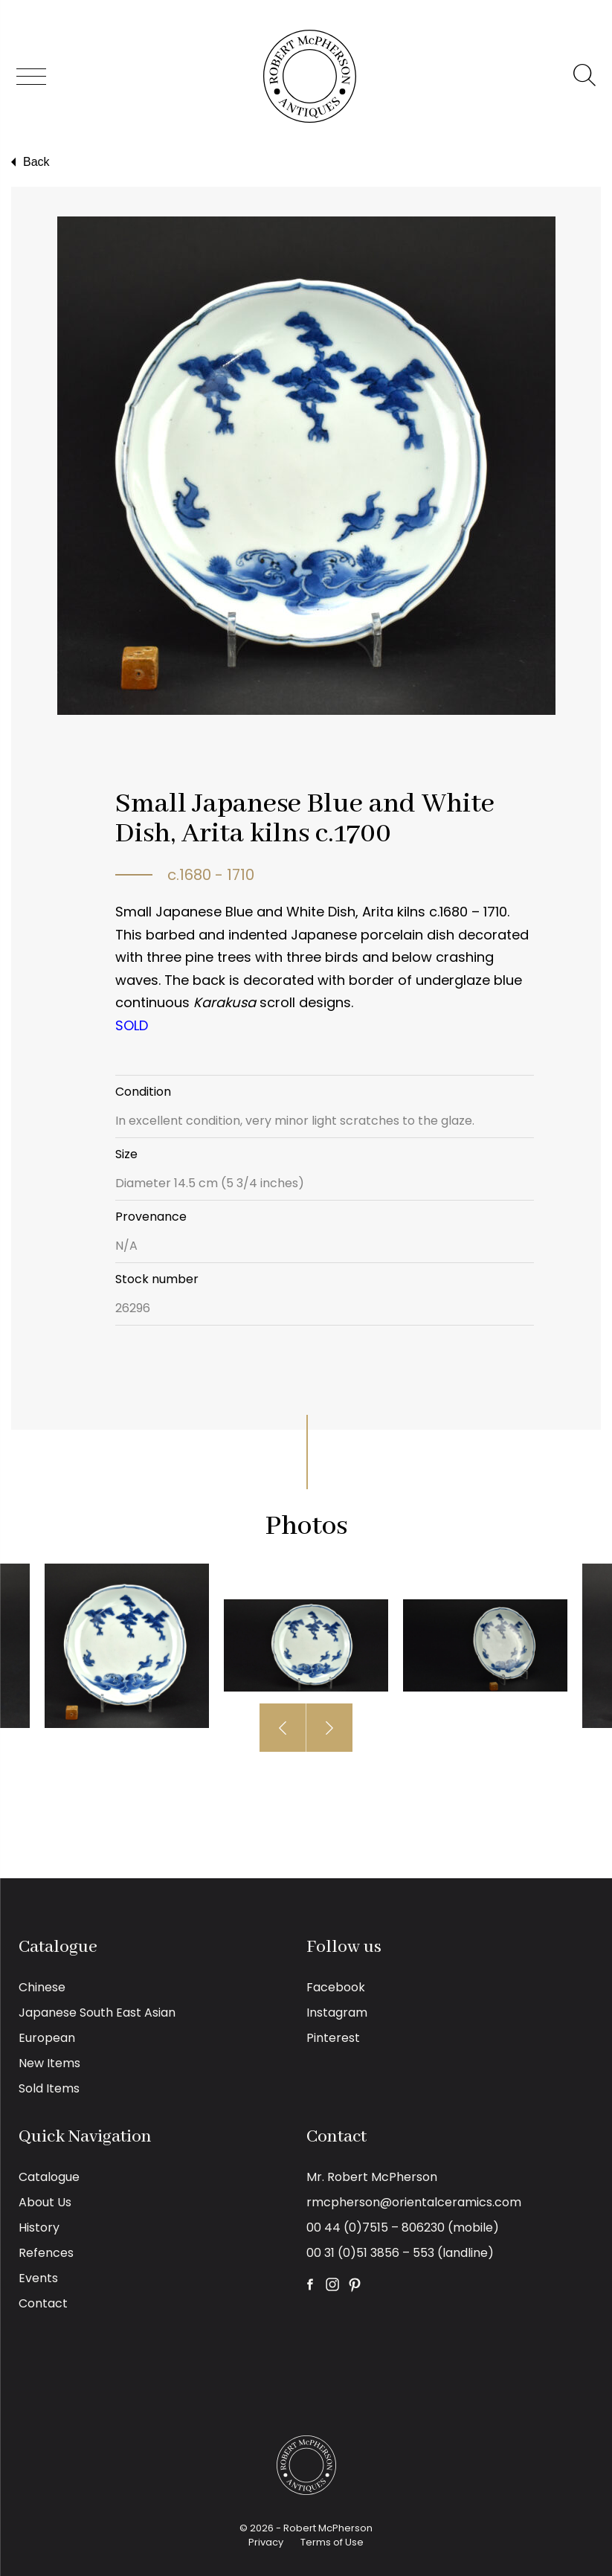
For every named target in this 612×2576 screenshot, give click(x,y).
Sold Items (49, 2088)
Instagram (336, 2012)
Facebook (335, 1987)
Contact (43, 2303)
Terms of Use (332, 2542)
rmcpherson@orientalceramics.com (413, 2202)
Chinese (42, 1987)
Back (28, 162)
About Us (45, 2202)
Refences (46, 2252)
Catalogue (49, 2176)
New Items (49, 2063)
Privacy (265, 2542)
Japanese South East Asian (97, 2012)
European (47, 2037)
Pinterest (333, 2037)
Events (38, 2278)
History (39, 2227)
